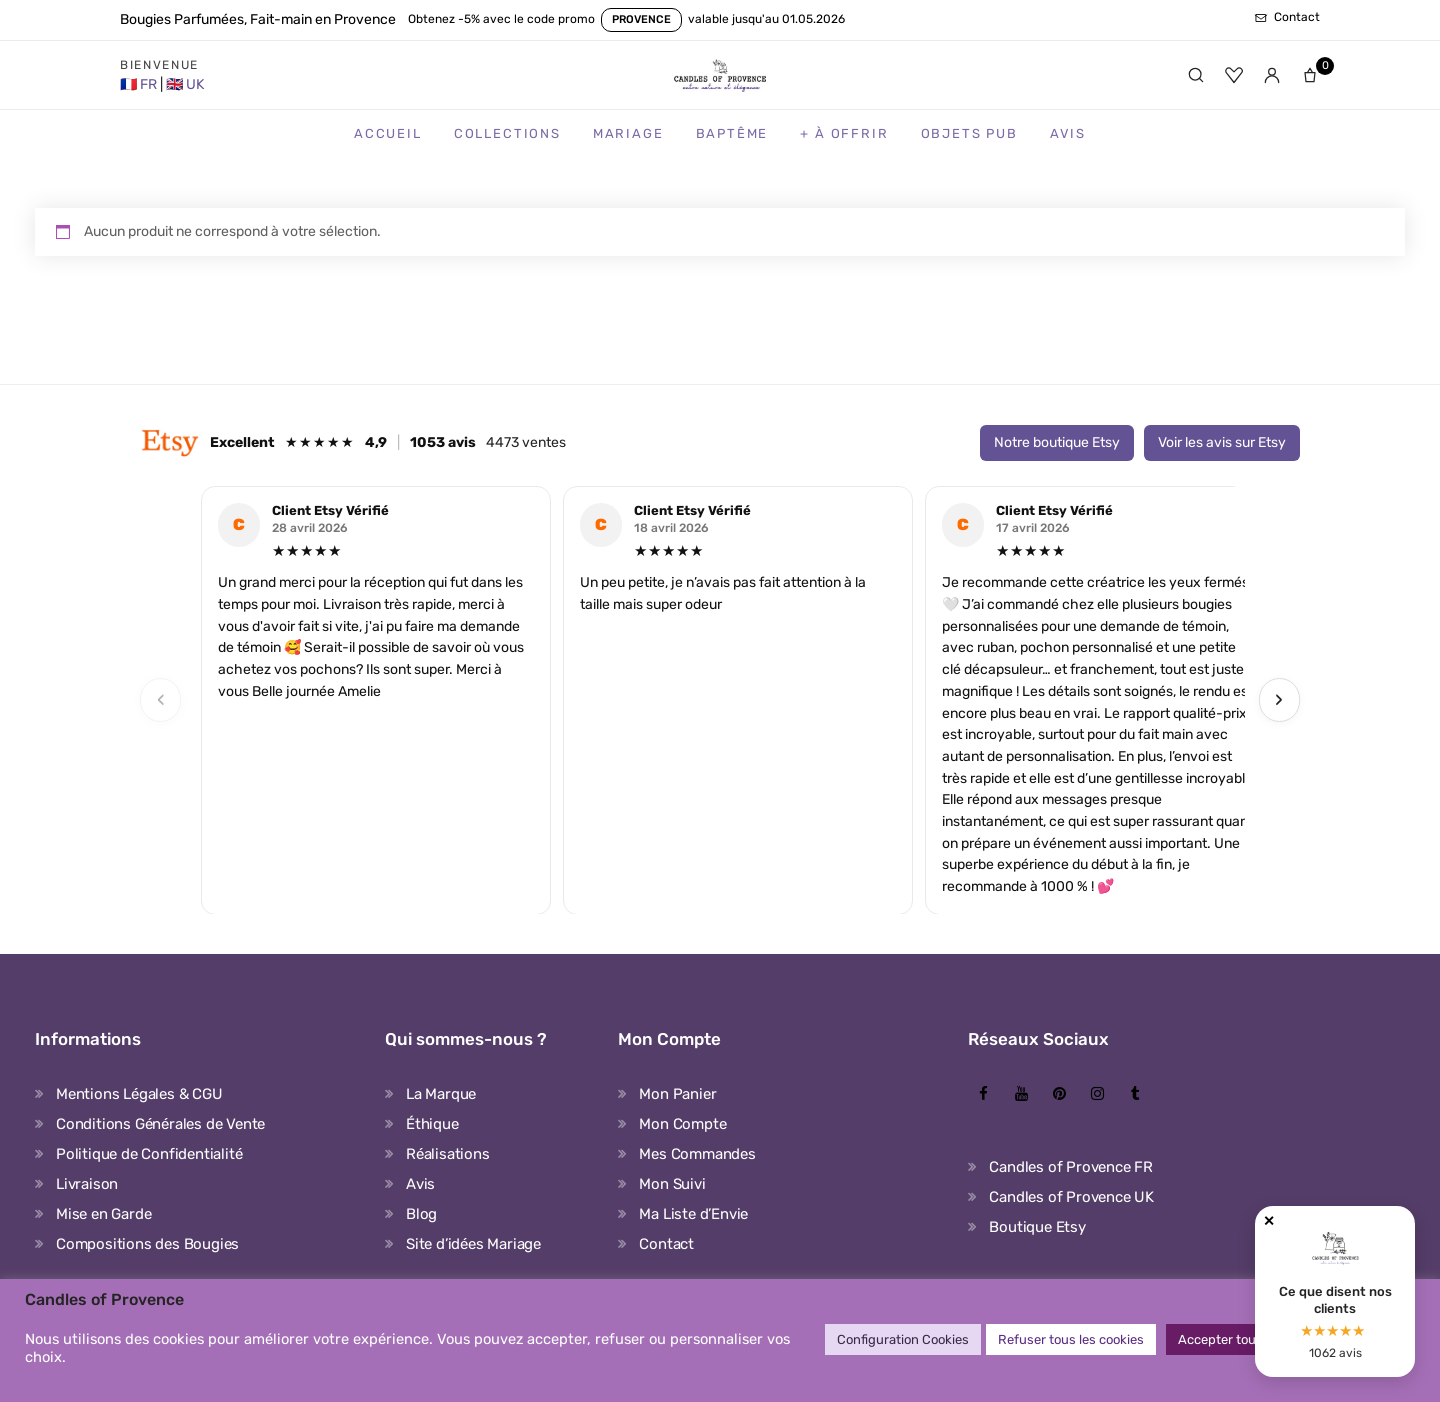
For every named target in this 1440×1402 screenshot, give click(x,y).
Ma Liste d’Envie (693, 1214)
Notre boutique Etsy (1057, 442)
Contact (666, 1244)
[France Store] (140, 84)
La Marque (441, 1094)
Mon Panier (677, 1094)
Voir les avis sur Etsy (1222, 442)
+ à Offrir (844, 133)
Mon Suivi (672, 1184)
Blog (421, 1214)
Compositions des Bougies (147, 1244)
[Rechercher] (1196, 75)
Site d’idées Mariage (473, 1244)
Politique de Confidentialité (149, 1154)
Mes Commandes (697, 1154)
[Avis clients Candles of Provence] (1335, 1291)
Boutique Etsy (1037, 1227)
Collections (507, 133)
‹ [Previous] (161, 699)
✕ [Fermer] (1269, 1221)
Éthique (432, 1124)
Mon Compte (682, 1124)
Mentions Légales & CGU (139, 1094)
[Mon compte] (1272, 75)
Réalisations (448, 1154)
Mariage (628, 133)
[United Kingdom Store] (185, 84)
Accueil (388, 133)
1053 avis (443, 442)
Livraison (87, 1184)
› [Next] (1279, 699)
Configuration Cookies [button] (903, 1339)
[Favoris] (1234, 75)
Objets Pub (969, 133)
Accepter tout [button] (1219, 1339)
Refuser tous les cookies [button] (1071, 1339)
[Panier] (1310, 75)
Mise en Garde (103, 1214)
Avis (1068, 133)
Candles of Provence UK (1071, 1197)
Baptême (732, 133)
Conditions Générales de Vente (160, 1124)
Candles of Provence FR (1071, 1167)
